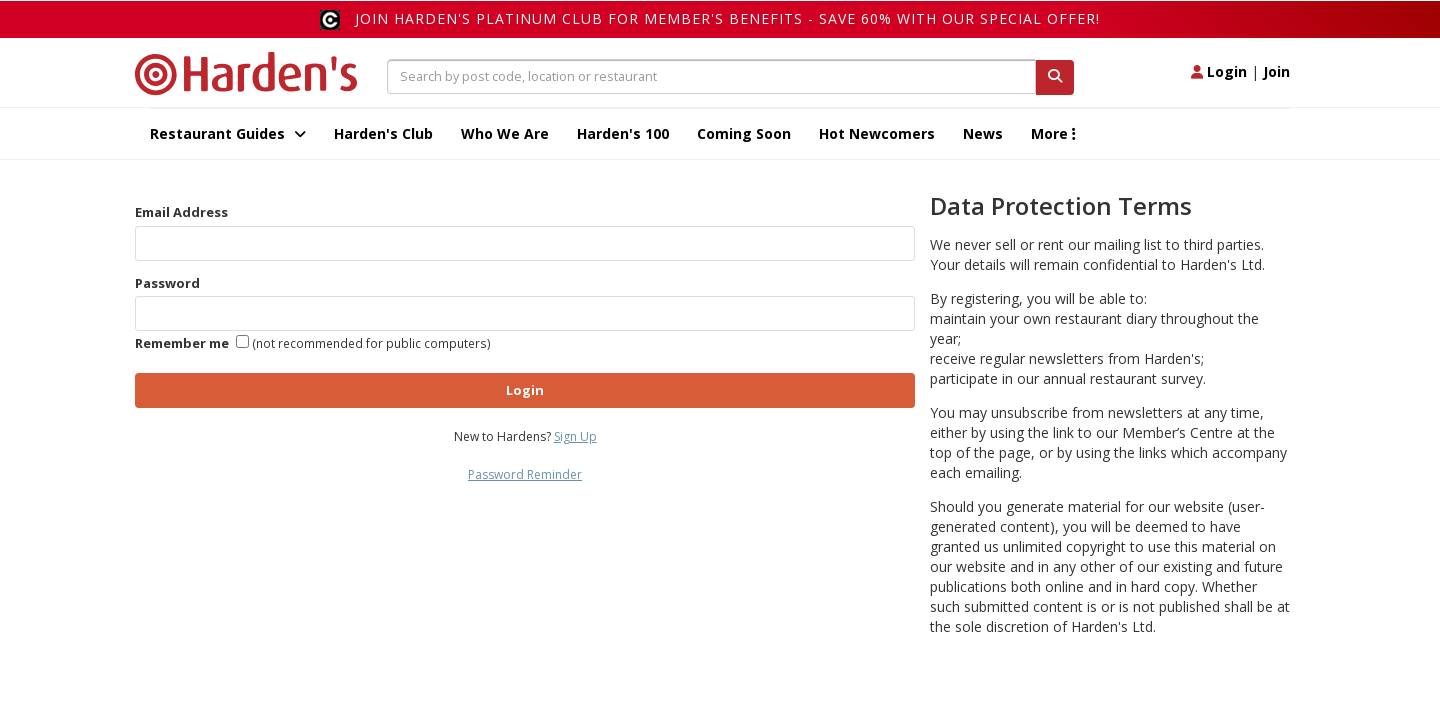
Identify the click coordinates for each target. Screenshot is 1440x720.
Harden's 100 (623, 133)
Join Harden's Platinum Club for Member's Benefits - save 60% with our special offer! (727, 18)
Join (1276, 71)
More (1053, 133)
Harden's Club (383, 133)
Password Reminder (525, 474)
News (983, 133)
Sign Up (575, 436)
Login (1219, 71)
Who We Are (505, 133)
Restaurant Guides (228, 133)
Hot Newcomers (877, 133)
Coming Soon (744, 133)
